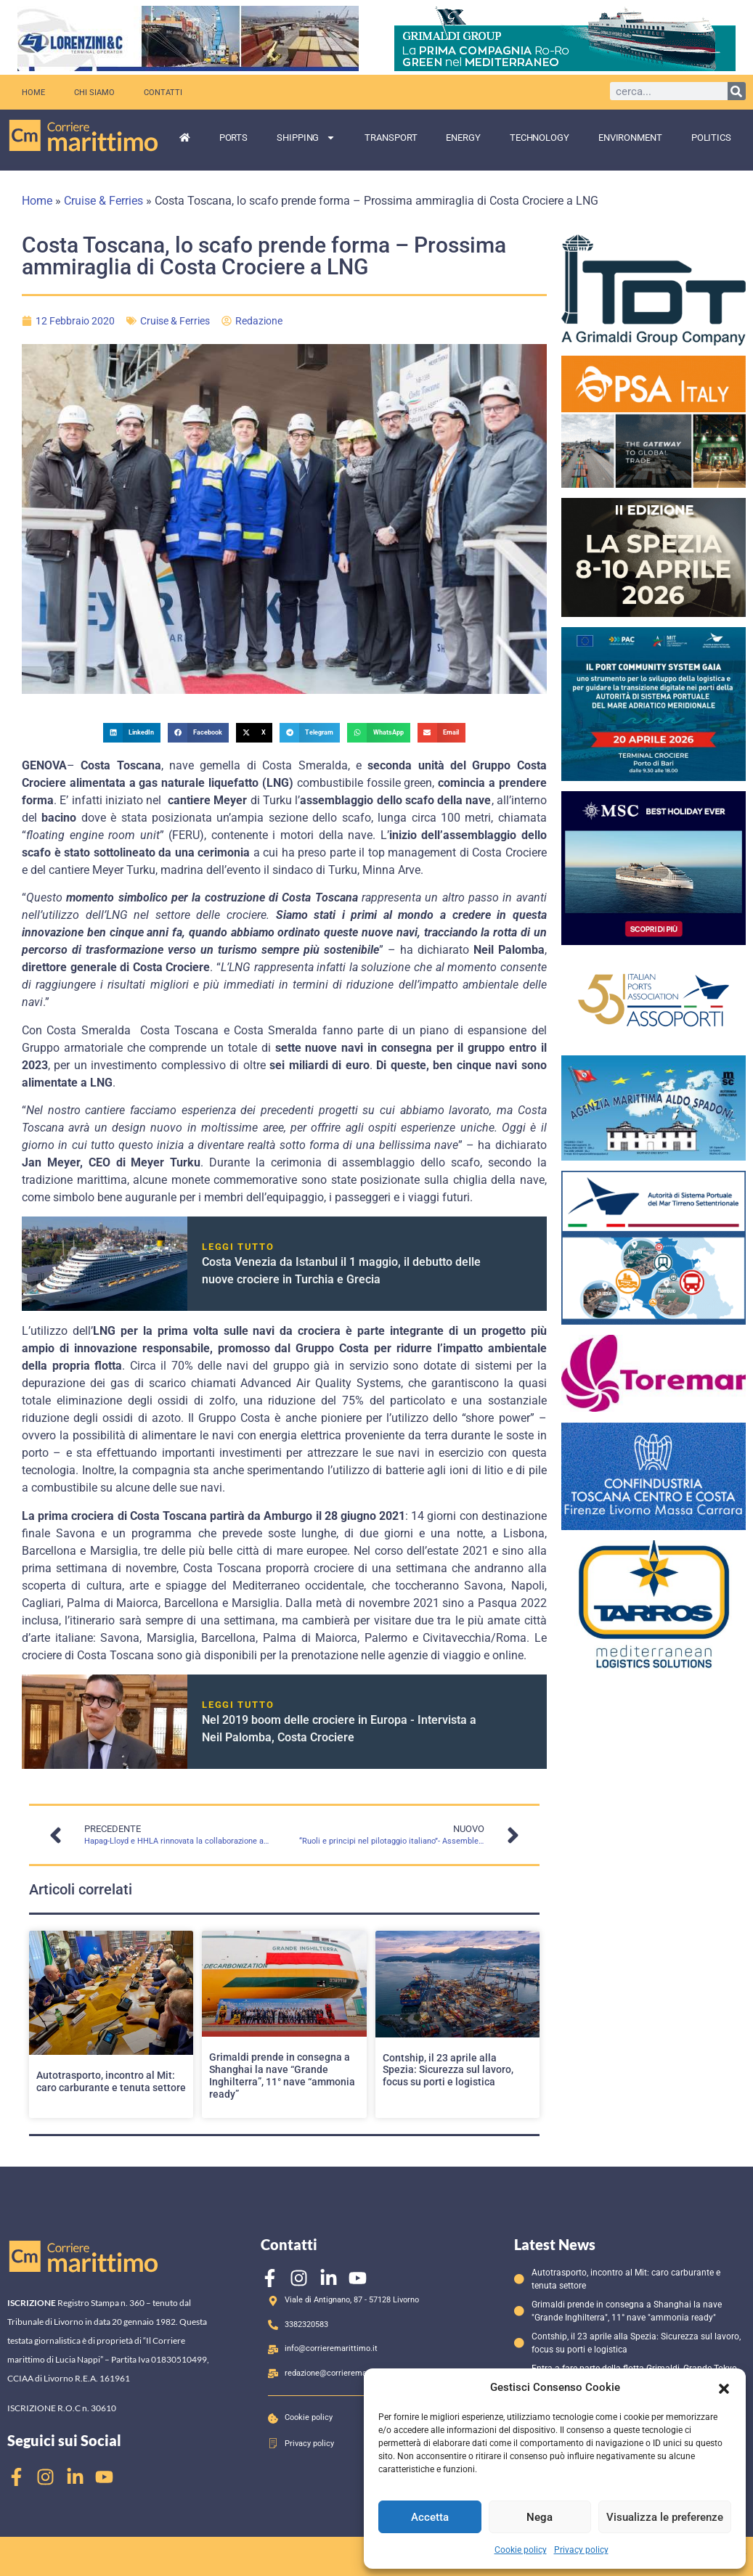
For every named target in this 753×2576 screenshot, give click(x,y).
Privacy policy (581, 2550)
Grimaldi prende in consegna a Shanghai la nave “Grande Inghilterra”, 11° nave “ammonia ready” (282, 2075)
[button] (724, 2387)
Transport (391, 137)
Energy (463, 137)
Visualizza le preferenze (664, 2517)
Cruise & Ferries (103, 201)
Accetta (430, 2517)
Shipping (306, 138)
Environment (630, 137)
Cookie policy (520, 2550)
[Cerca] (737, 91)
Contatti (163, 92)
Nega (539, 2517)
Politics (711, 137)
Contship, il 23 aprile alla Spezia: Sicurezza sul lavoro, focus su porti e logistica (448, 2070)
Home (33, 92)
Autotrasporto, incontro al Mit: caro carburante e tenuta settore (111, 2081)
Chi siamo (94, 92)
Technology (539, 137)
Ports (233, 137)
